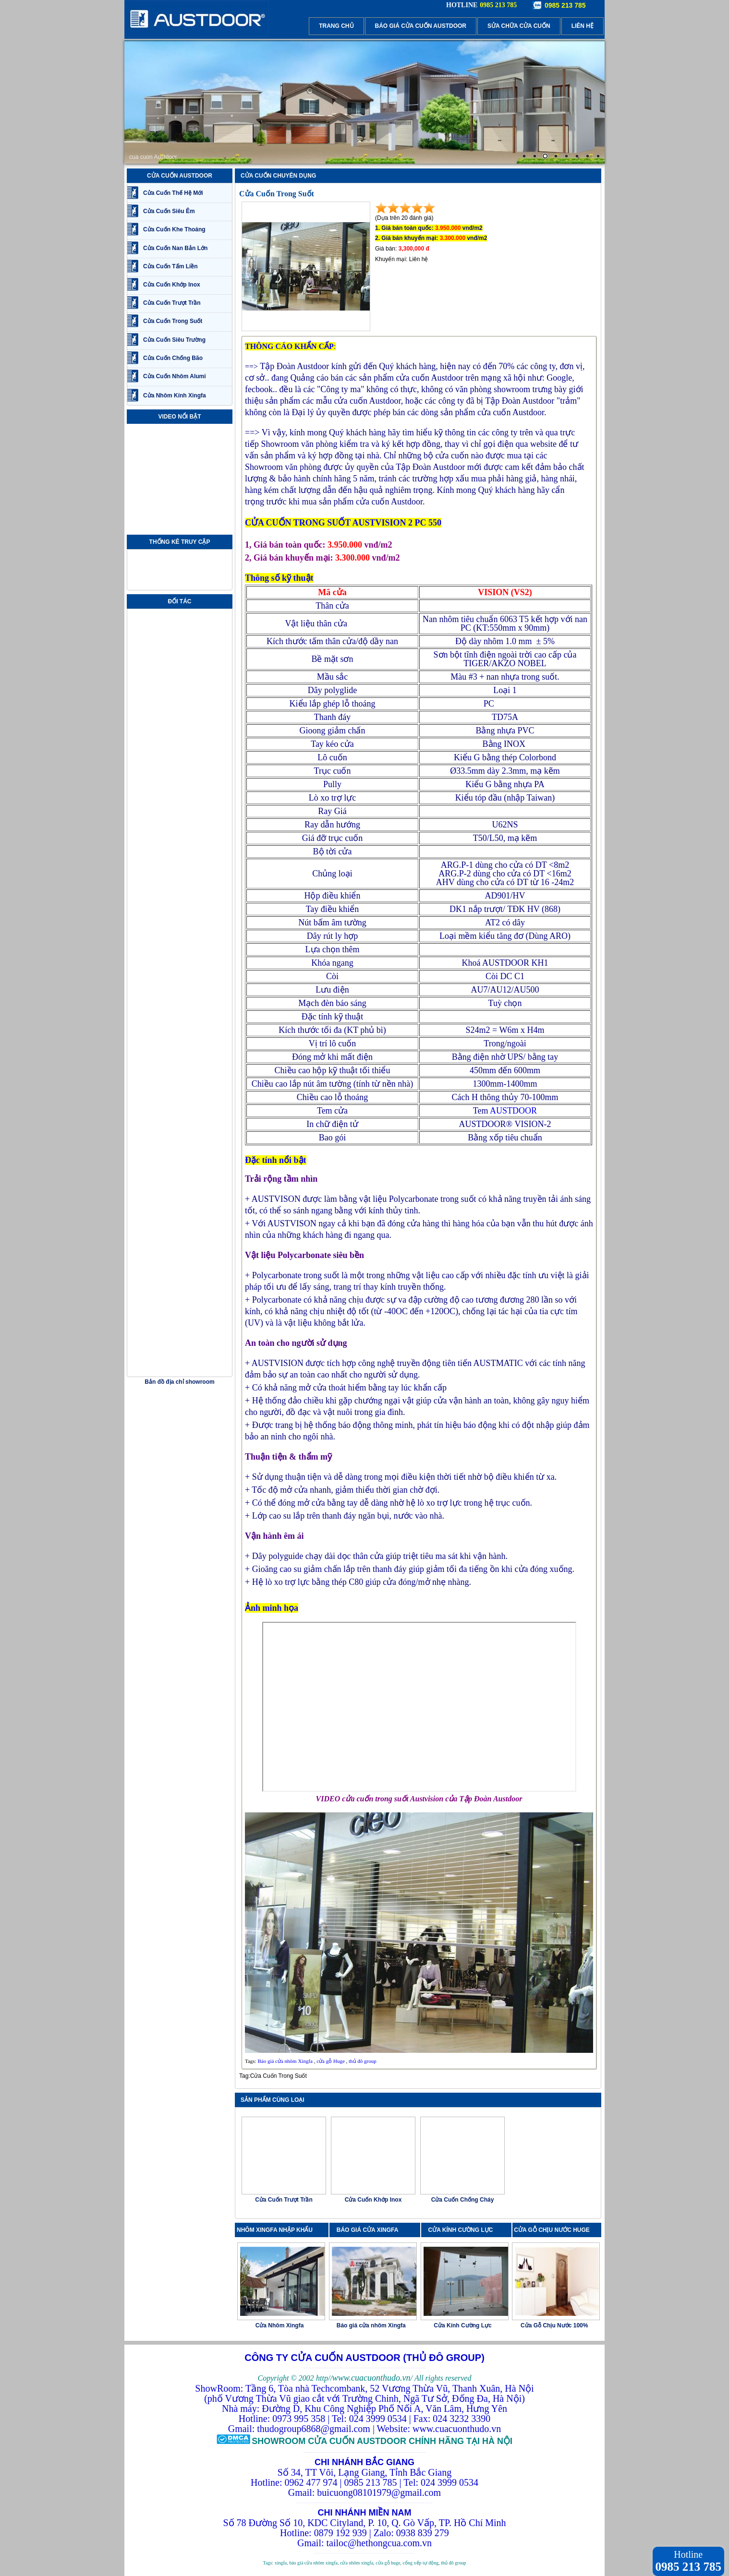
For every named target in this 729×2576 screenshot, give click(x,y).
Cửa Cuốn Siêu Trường (174, 339)
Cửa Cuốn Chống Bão (173, 358)
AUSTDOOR (513, 1110)
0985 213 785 (565, 5)
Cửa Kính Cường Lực (462, 2325)
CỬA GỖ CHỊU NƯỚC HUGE (552, 2230)
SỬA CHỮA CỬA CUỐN (518, 26)
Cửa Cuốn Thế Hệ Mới (173, 193)
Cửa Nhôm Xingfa (279, 2325)
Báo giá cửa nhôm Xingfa (285, 2061)
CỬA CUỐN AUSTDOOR (179, 175)
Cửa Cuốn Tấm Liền (170, 266)
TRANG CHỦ (336, 26)
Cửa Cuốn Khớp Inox (171, 284)
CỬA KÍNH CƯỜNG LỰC (463, 2230)
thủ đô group (363, 2061)
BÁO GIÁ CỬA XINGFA (370, 2230)
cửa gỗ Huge (330, 2061)
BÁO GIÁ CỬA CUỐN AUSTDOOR (420, 26)
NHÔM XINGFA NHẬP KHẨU (275, 2230)
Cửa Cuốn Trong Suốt (172, 321)
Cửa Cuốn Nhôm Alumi (174, 376)
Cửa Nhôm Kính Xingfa (174, 395)
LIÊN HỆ (582, 26)
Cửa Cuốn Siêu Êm (169, 211)
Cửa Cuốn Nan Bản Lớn (175, 248)
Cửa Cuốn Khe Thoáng (174, 229)
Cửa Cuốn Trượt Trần (172, 303)
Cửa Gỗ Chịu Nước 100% (554, 2325)
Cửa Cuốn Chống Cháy (462, 2199)
